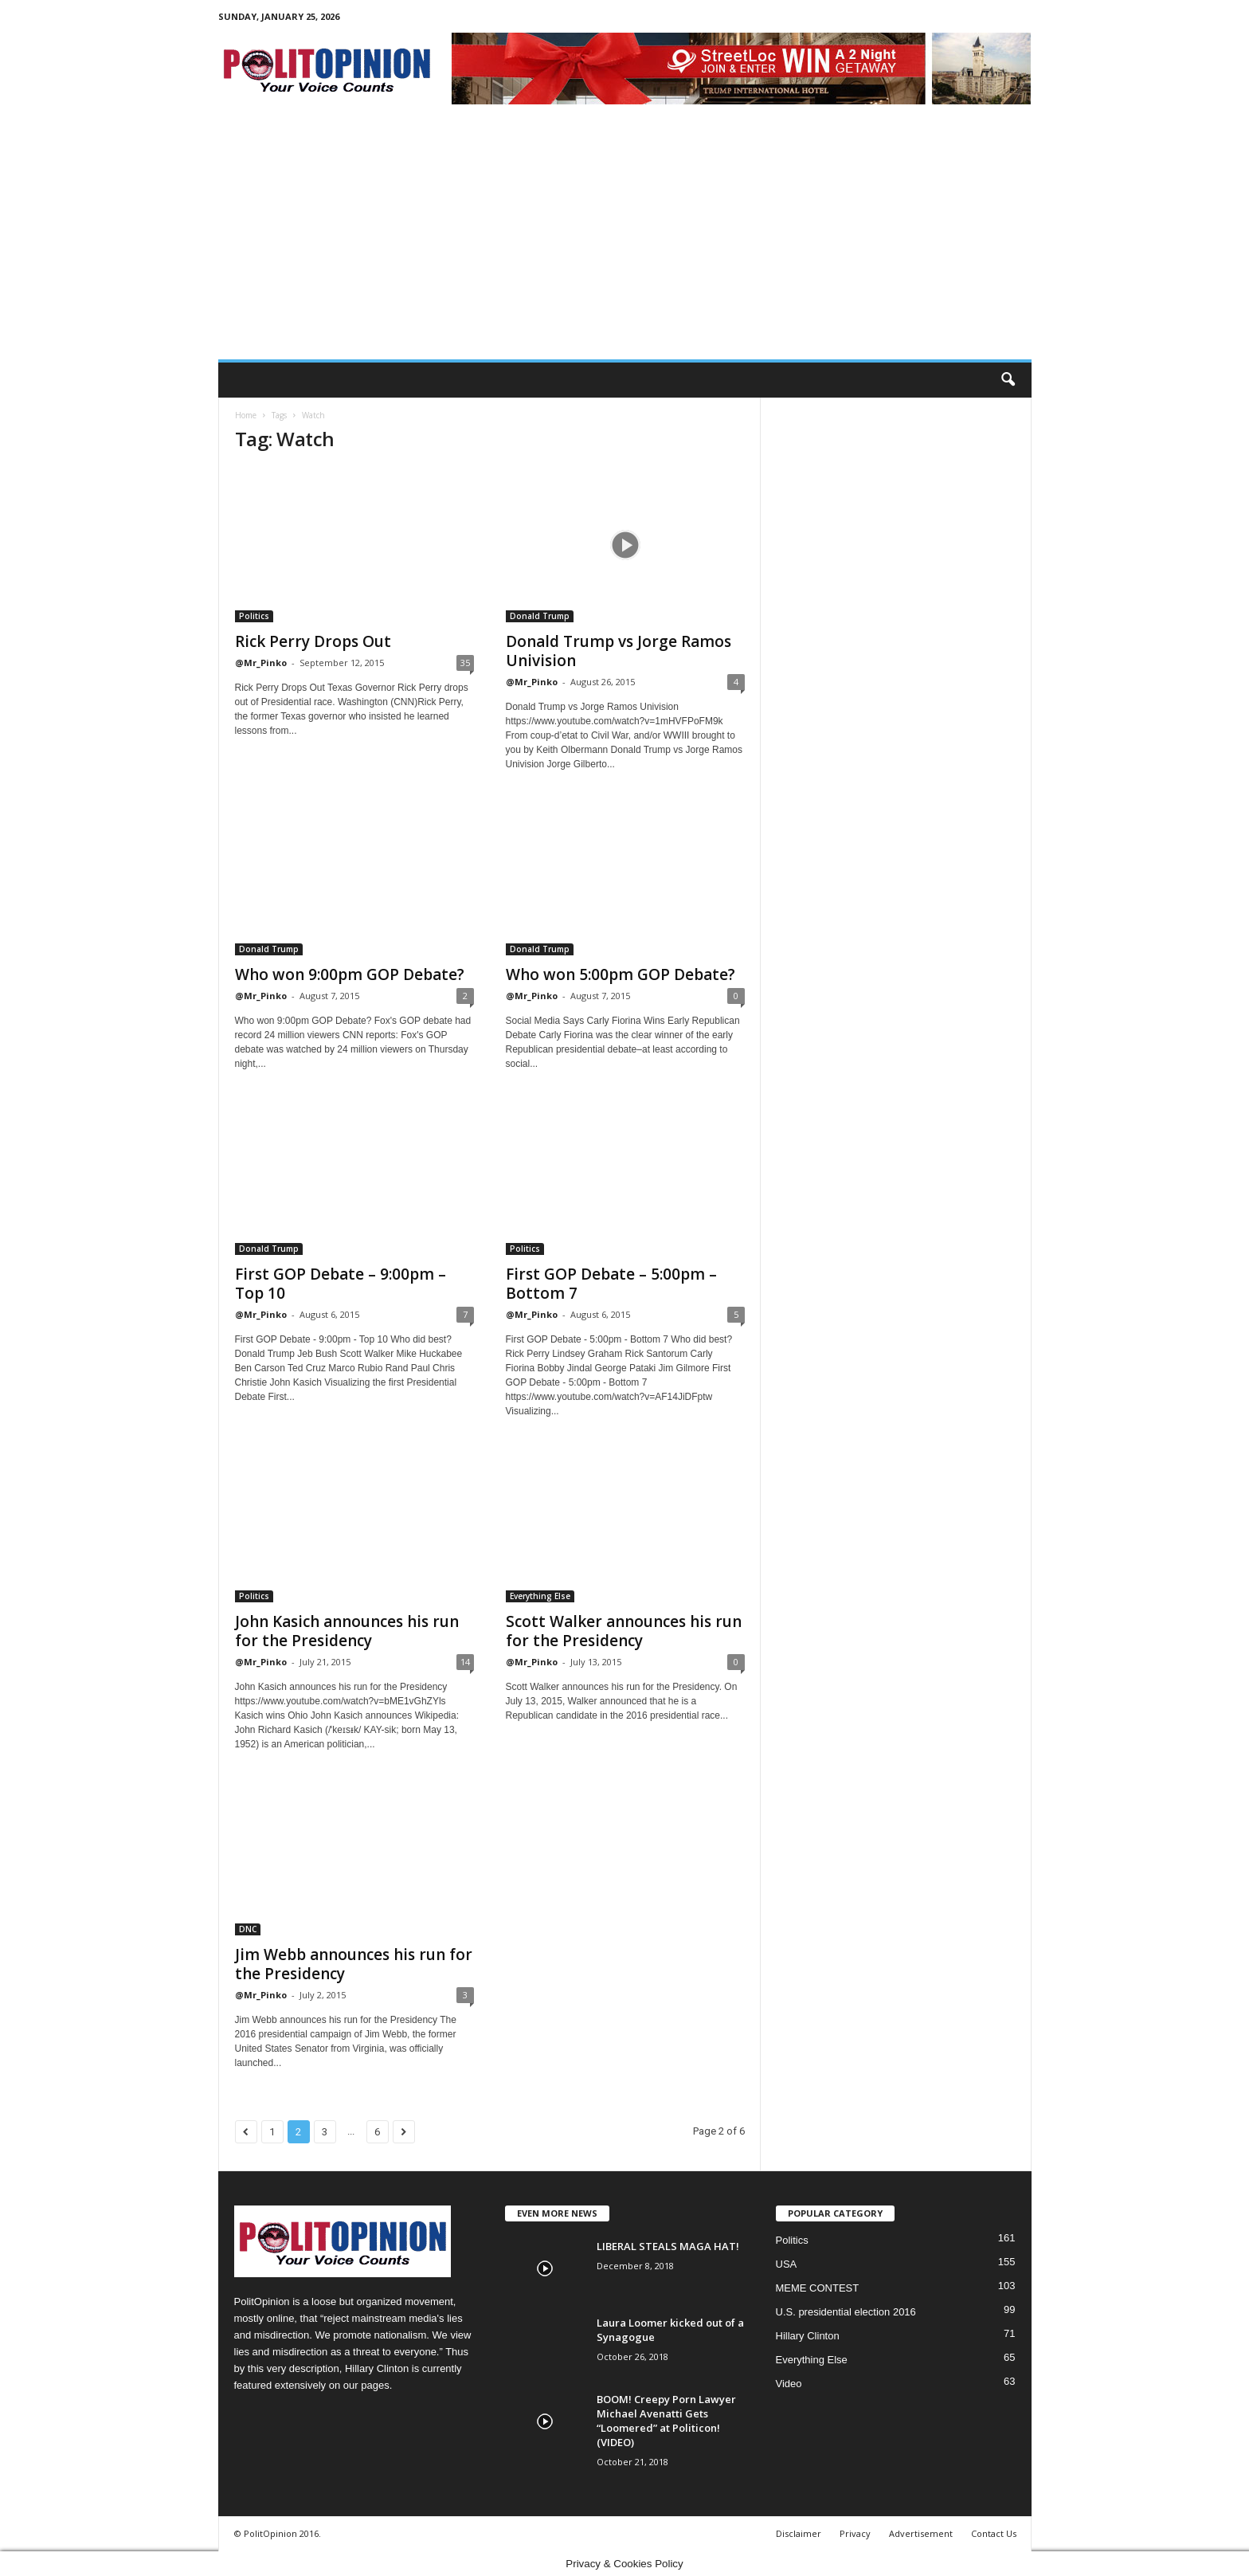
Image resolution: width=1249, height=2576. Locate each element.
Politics (254, 615)
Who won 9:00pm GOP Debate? (349, 974)
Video (789, 2384)
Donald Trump (540, 615)
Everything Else (540, 1596)
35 (465, 663)
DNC (247, 1929)
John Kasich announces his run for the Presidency (347, 1631)
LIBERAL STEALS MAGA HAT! (668, 2246)
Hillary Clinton (808, 2336)
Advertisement (921, 2533)
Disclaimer (798, 2533)
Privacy (855, 2533)
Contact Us (993, 2533)
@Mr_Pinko (261, 663)
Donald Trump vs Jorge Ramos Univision (618, 651)
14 (465, 1662)
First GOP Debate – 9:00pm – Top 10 (340, 1284)
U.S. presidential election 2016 (846, 2312)
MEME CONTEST (817, 2288)
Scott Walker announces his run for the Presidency (624, 1631)
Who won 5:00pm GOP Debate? (620, 974)
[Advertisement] (625, 239)
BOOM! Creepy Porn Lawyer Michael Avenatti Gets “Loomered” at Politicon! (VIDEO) (666, 2420)
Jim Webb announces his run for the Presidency (353, 1964)
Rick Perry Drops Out (313, 641)
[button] (1007, 380)
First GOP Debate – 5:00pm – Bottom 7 (611, 1284)
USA (786, 2264)
